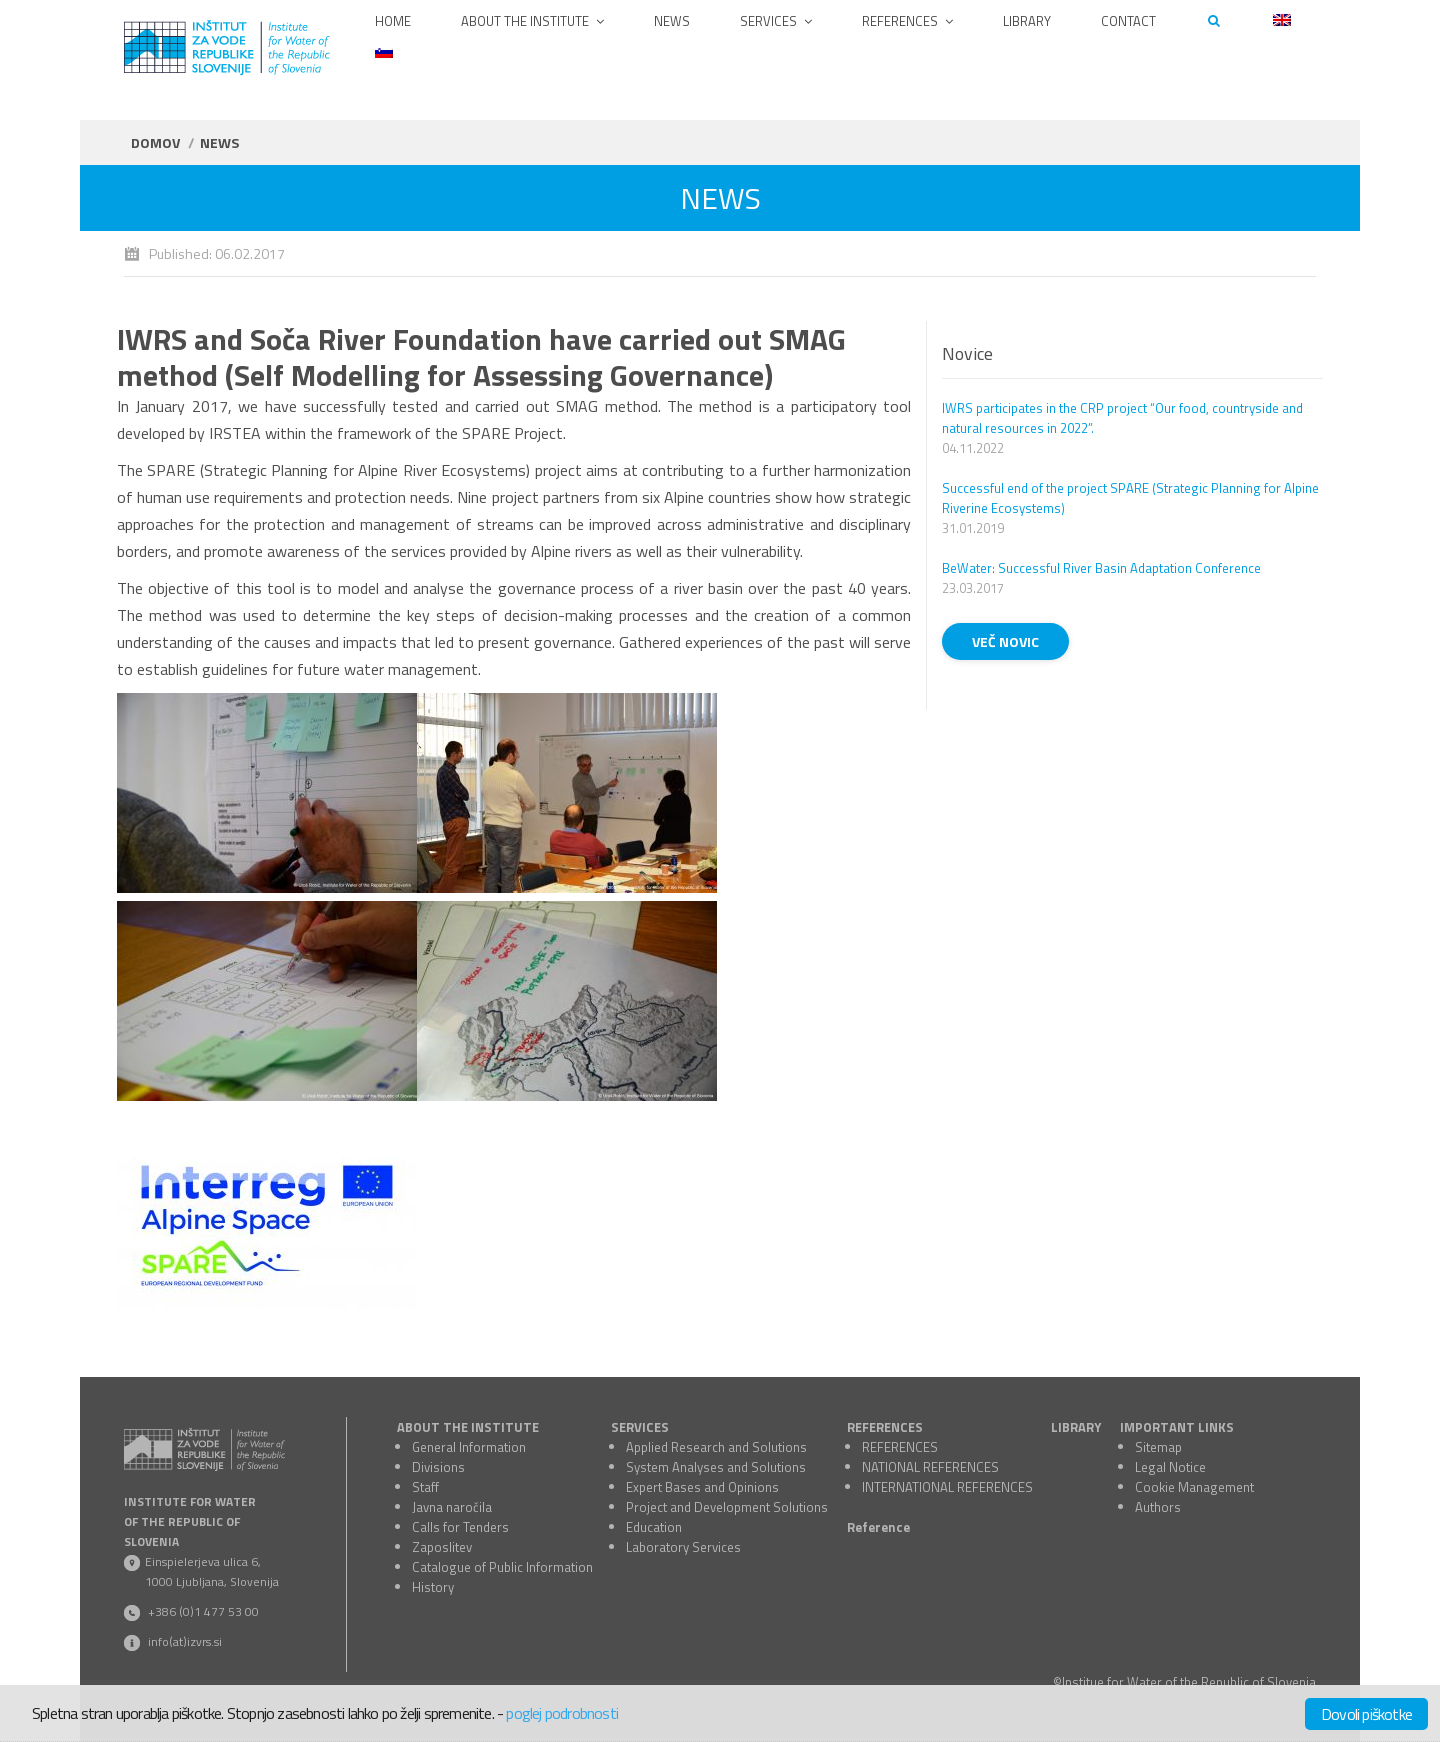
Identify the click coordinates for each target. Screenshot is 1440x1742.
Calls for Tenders (460, 1527)
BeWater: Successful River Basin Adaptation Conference (1101, 568)
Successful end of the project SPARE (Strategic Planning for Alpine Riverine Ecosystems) (1130, 498)
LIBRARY (1076, 1427)
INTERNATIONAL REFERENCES (947, 1487)
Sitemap (1158, 1447)
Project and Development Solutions (727, 1507)
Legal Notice (1170, 1467)
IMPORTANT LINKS (1177, 1427)
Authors (1158, 1507)
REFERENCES (885, 1427)
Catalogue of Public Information (502, 1567)
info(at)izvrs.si (185, 1641)
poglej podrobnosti (562, 1713)
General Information (469, 1447)
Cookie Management (1194, 1487)
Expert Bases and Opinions (702, 1487)
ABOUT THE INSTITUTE (468, 1427)
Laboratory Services (683, 1547)
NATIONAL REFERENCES (930, 1467)
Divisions (438, 1467)
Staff (425, 1487)
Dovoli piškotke (1366, 1714)
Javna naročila (452, 1507)
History (433, 1587)
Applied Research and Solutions (716, 1447)
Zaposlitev (442, 1547)
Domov (155, 142)
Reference (878, 1527)
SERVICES (640, 1427)
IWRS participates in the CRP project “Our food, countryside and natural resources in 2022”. (1122, 418)
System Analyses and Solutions (716, 1467)
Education (654, 1527)
